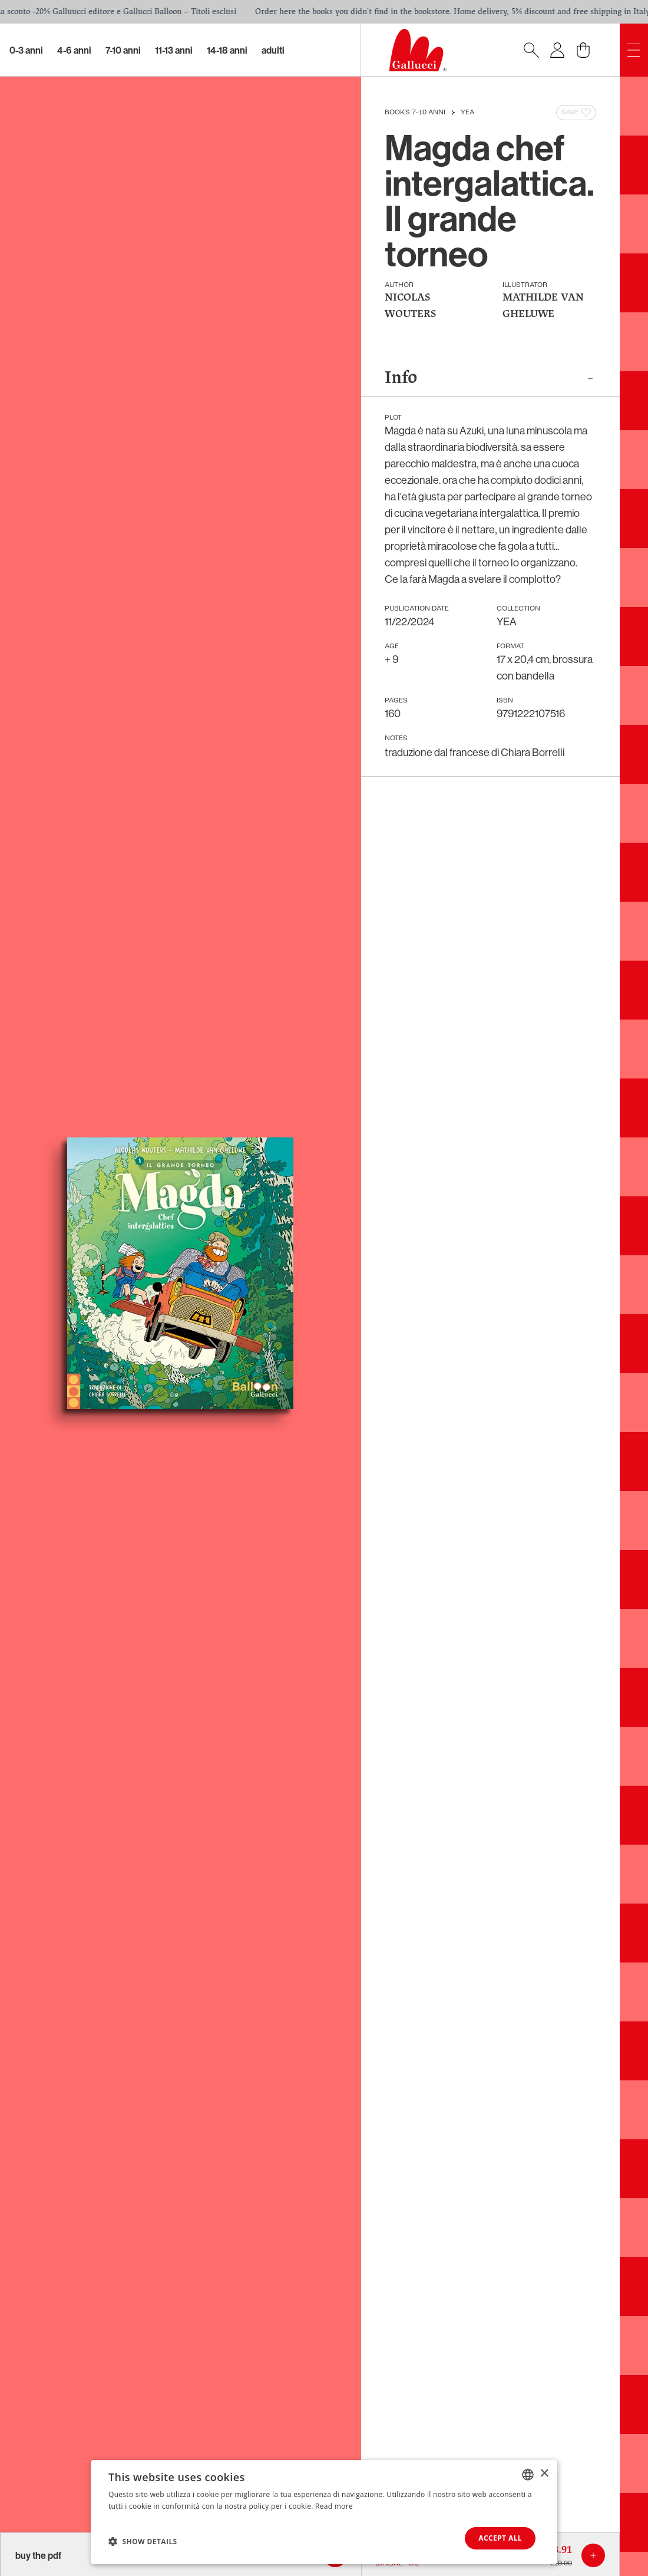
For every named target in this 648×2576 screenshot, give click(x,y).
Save (577, 112)
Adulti (273, 50)
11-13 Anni (174, 50)
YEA (467, 112)
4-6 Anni (74, 50)
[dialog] (324, 2512)
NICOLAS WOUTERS (410, 306)
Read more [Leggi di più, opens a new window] (334, 2506)
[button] (142, 2541)
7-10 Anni (123, 50)
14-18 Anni (227, 50)
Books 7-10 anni (415, 112)
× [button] (544, 2473)
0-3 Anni (26, 50)
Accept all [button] (500, 2538)
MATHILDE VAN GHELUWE (543, 306)
